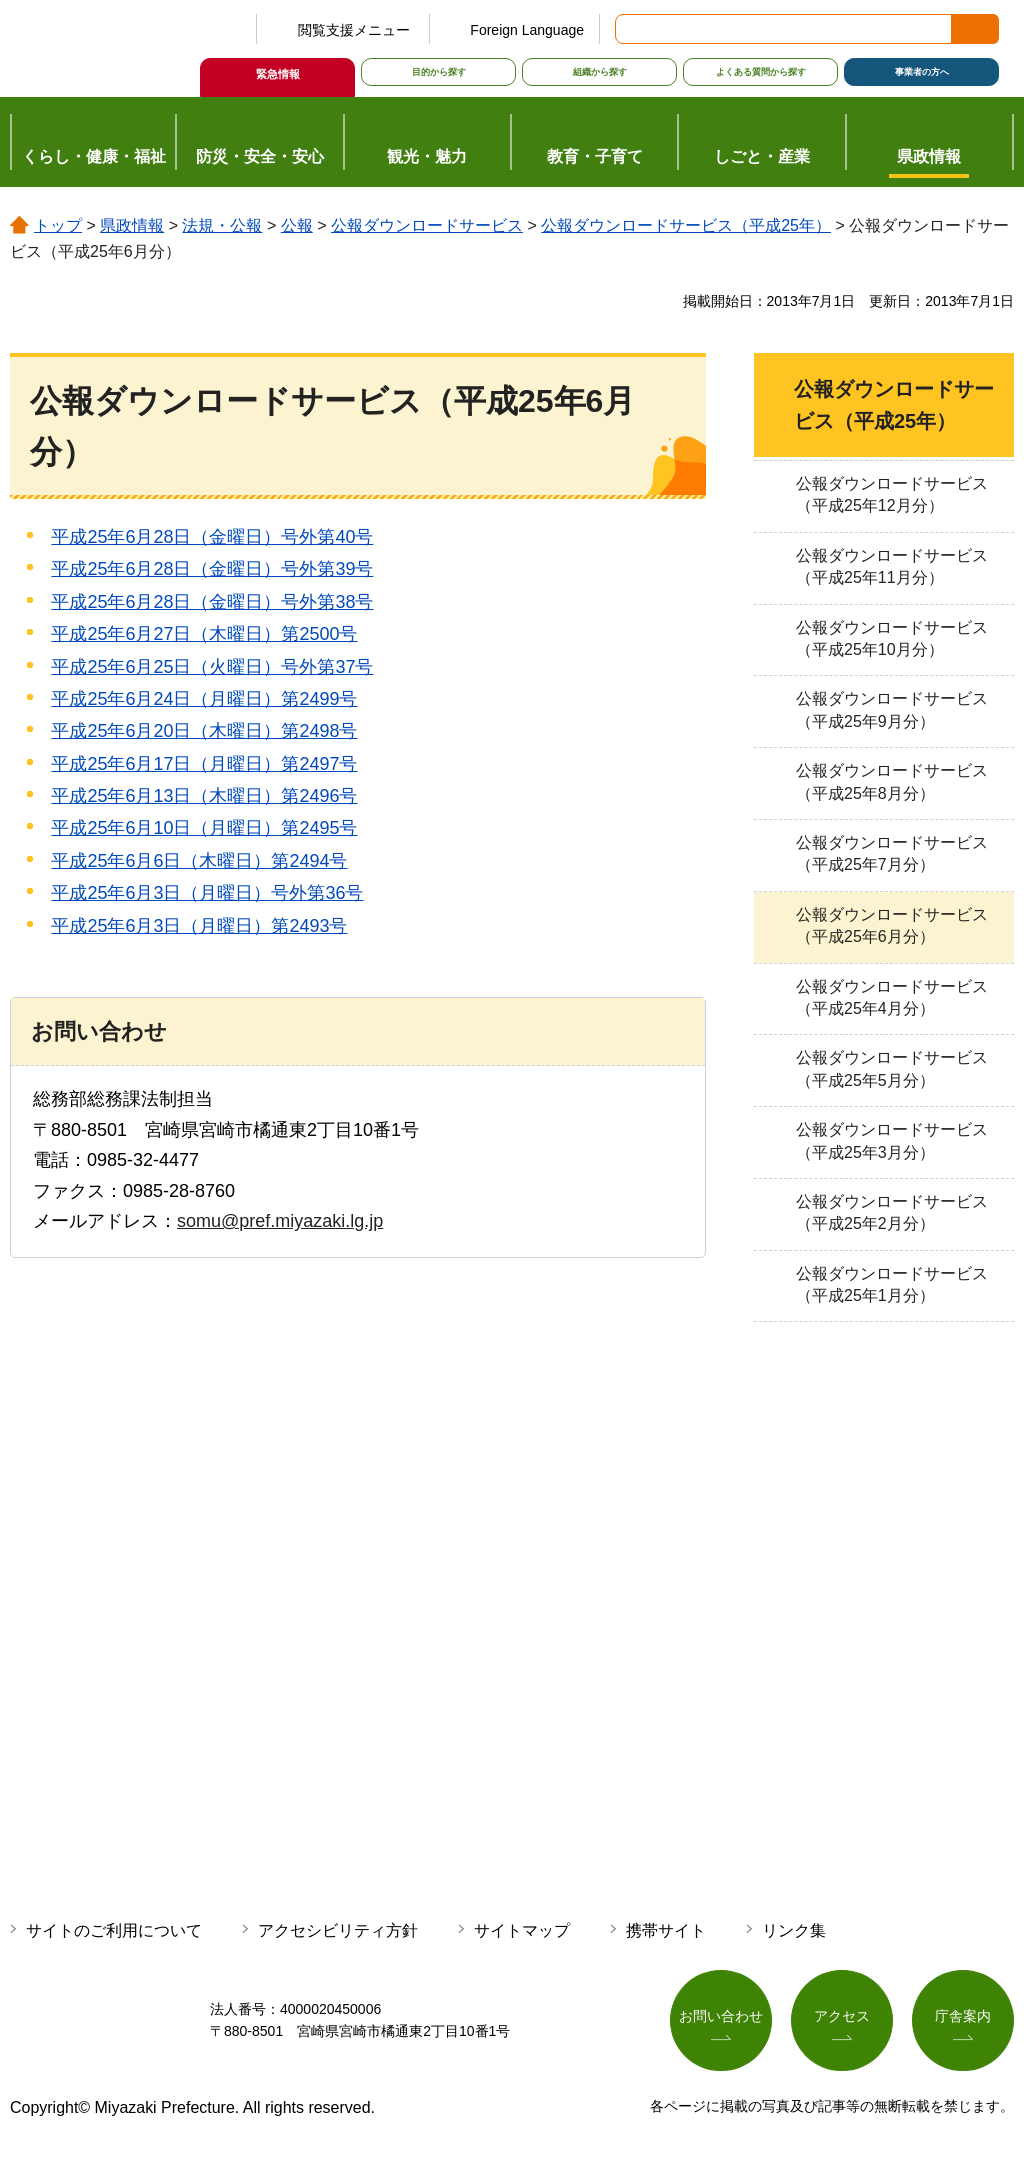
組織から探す (600, 72)
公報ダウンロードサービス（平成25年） (686, 225)
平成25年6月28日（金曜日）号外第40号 (212, 537)
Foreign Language (527, 30)
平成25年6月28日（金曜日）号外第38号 (212, 602)
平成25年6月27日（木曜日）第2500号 (204, 634)
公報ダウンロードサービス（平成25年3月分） (892, 1140)
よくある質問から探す (761, 72)
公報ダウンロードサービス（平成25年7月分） (892, 853)
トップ (58, 225)
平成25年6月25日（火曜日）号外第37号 (212, 667)
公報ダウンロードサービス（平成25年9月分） (892, 709)
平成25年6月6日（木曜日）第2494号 (199, 861)
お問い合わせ (721, 2016)
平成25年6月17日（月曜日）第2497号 (204, 764)
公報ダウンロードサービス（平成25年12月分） (892, 494)
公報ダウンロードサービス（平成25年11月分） (892, 566)
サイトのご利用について (114, 1930)
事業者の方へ (922, 72)
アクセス (842, 2016)
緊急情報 (278, 74)
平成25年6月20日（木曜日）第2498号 (204, 731)
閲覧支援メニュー (354, 30)
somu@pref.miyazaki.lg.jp (280, 1221)
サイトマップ (522, 1930)
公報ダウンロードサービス (427, 225)
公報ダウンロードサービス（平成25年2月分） (892, 1212)
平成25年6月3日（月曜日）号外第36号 (207, 893)
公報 (297, 225)
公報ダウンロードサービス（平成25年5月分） (892, 1068)
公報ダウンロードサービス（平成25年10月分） (892, 638)
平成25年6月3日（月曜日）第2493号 (199, 926)
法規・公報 (222, 225)
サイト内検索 (632, 29)
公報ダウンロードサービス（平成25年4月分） (892, 997)
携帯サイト (666, 1930)
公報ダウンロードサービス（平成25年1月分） (892, 1284)
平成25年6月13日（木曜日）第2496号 (204, 796)
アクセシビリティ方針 (338, 1930)
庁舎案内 (963, 2016)
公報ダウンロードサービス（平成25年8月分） (892, 781)
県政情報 (132, 225)
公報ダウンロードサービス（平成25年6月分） (892, 925)
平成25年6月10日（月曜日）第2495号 (204, 828)
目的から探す (439, 72)
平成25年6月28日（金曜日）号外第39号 (212, 569)
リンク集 (794, 1930)
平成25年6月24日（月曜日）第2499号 (204, 699)
